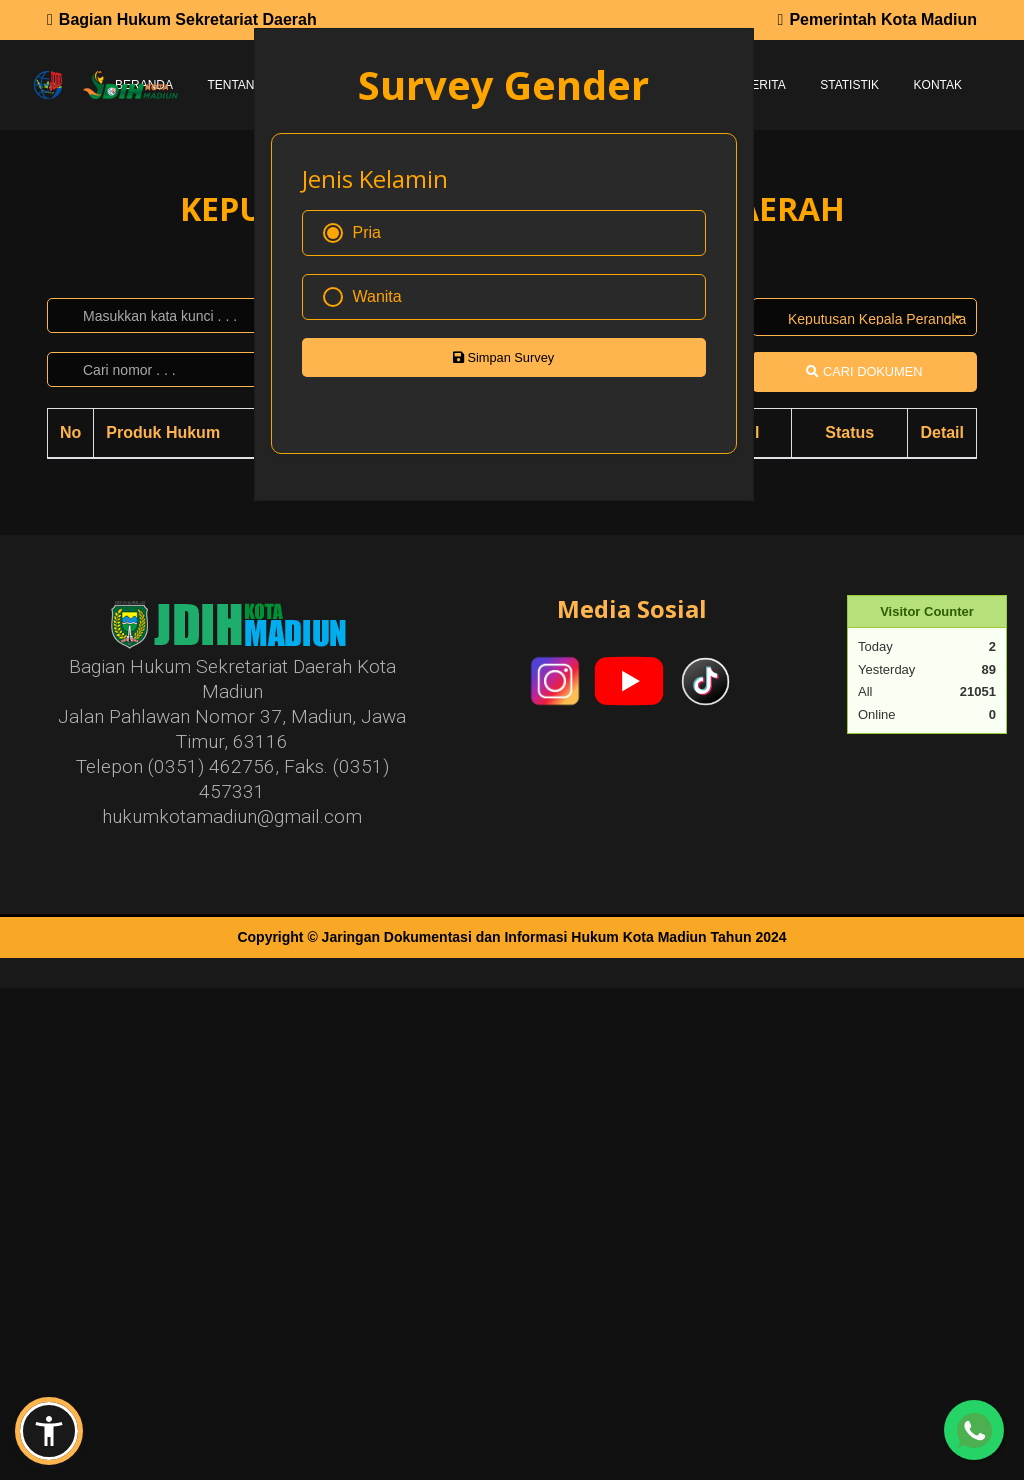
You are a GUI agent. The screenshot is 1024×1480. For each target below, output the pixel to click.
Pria (352, 233)
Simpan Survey (503, 357)
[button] (49, 1431)
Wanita (362, 297)
